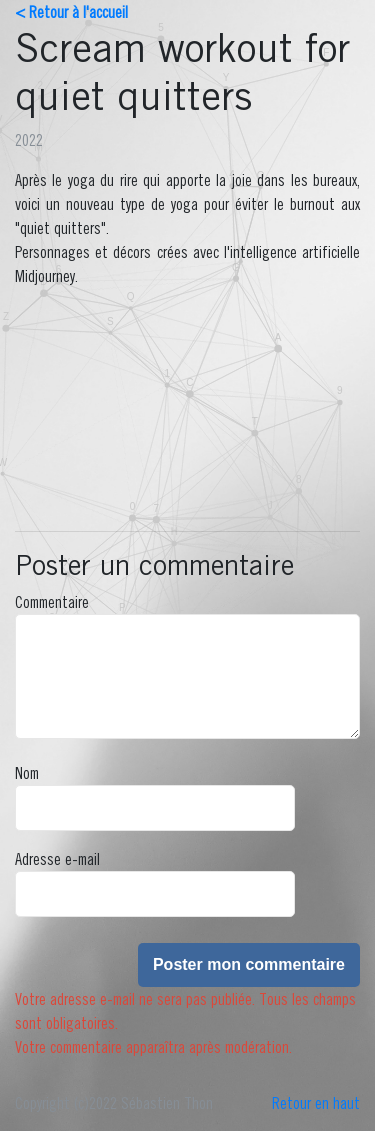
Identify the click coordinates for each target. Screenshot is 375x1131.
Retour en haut (316, 1103)
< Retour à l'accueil (71, 12)
